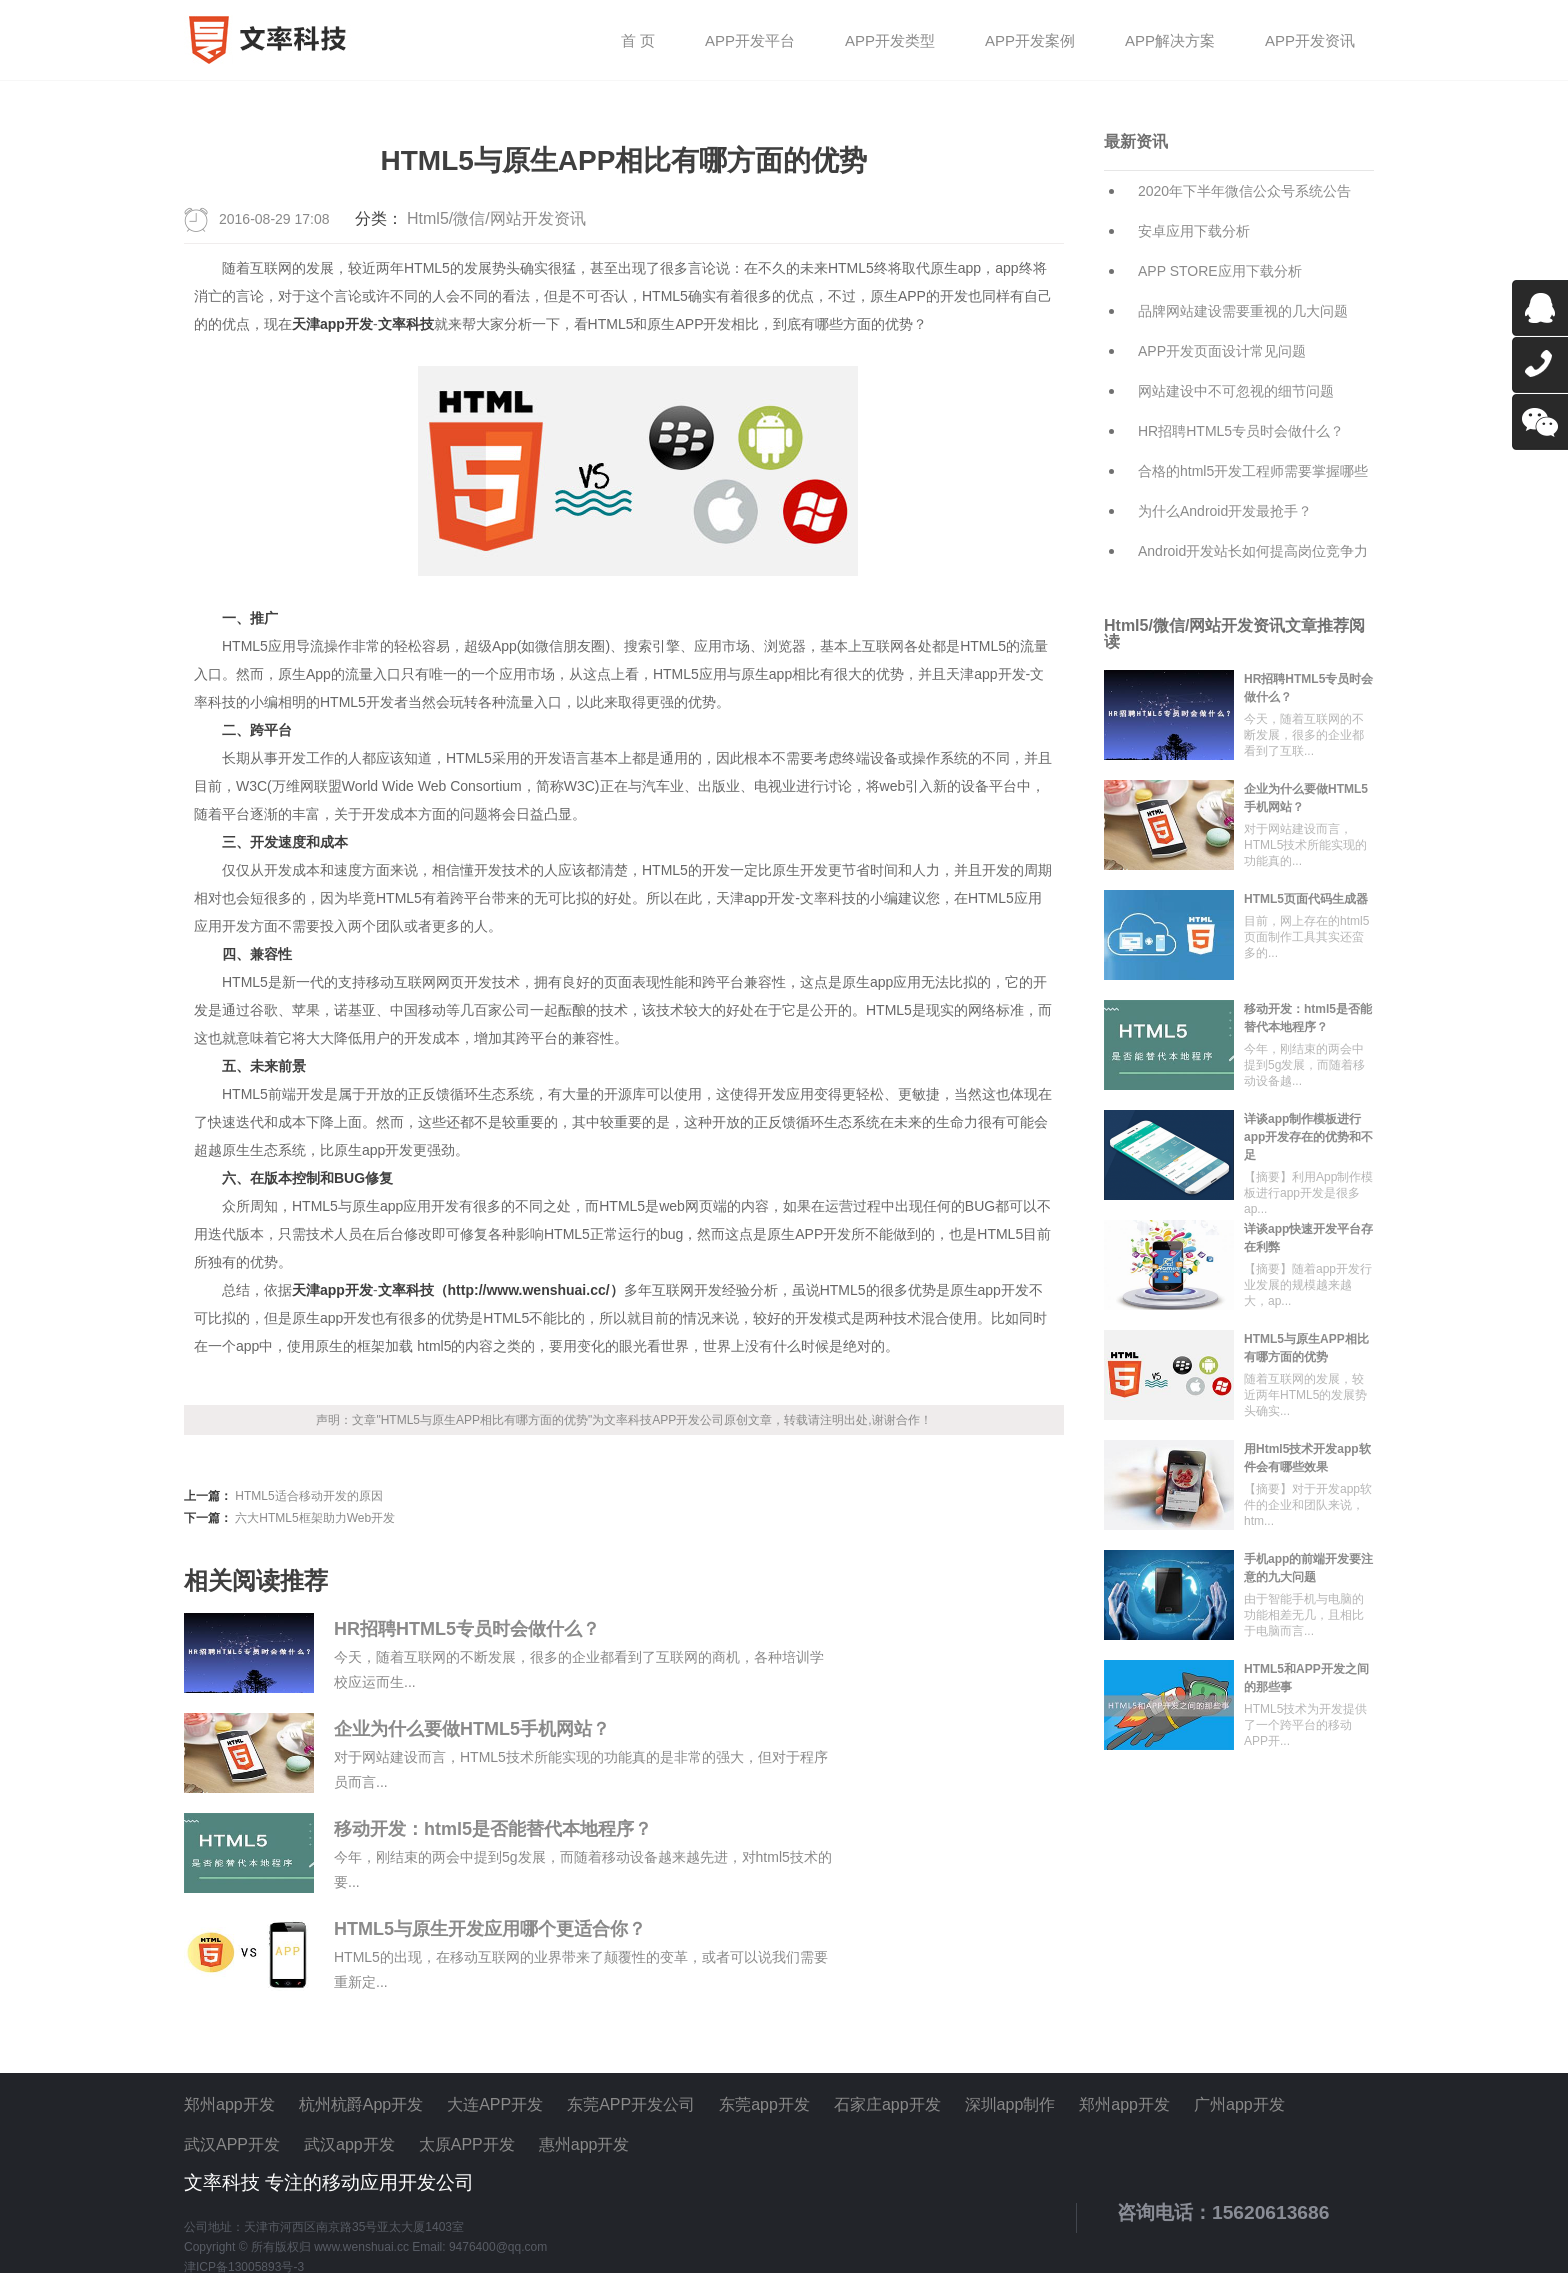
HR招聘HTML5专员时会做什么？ (467, 1629)
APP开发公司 (688, 1420)
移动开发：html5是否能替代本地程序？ (493, 1829)
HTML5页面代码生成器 (1306, 899)
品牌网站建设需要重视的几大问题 (1243, 311)
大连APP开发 (495, 2104)
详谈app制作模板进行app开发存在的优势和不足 (1308, 1137)
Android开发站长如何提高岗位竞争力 (1253, 551)
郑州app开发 (229, 2104)
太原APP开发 (467, 2144)
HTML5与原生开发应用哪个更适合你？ (490, 1929)
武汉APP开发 (232, 2144)
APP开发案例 (1030, 41)
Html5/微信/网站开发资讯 (496, 218)
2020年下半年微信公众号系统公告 (1244, 191)
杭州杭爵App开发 (361, 2104)
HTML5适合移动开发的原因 (308, 1496)
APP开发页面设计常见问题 (1222, 351)
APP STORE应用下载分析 (1220, 271)
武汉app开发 (349, 2144)
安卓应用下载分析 (1194, 231)
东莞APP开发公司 (631, 2104)
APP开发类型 (890, 41)
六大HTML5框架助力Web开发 (315, 1518)
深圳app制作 (1010, 2104)
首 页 (638, 41)
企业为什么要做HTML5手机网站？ (472, 1729)
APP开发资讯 (1310, 41)
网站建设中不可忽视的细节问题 (1236, 391)
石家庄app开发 (887, 2104)
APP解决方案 (1170, 41)
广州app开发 (1239, 2104)
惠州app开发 (584, 2144)
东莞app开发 (764, 2104)
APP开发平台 (750, 41)
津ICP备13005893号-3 (244, 2267)
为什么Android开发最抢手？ (1225, 511)
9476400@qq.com (498, 2247)
